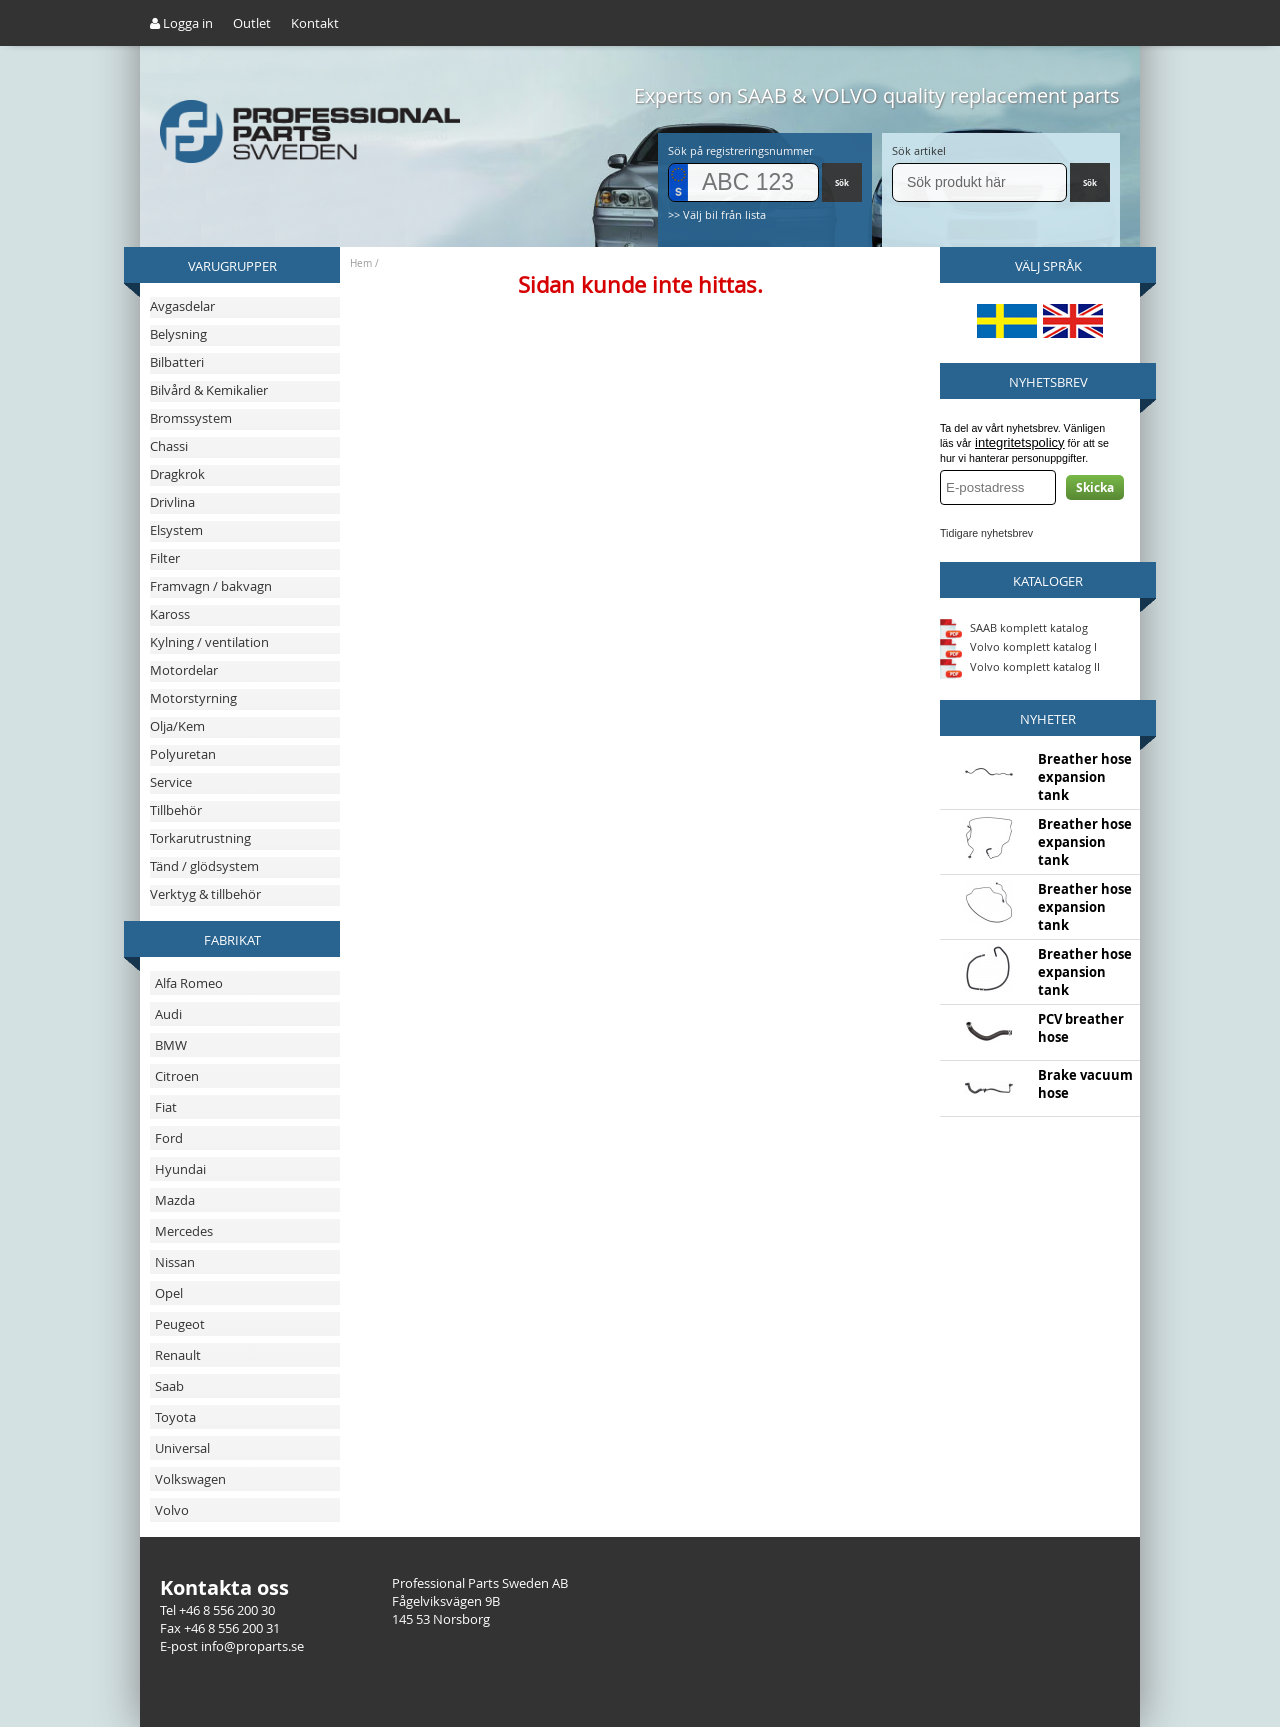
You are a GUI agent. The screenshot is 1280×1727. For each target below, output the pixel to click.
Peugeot (180, 1324)
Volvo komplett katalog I (1018, 646)
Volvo (172, 1510)
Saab (169, 1386)
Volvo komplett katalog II (1020, 666)
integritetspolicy (1020, 442)
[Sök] (979, 182)
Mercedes (184, 1231)
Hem (361, 263)
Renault (178, 1355)
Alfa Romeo (189, 983)
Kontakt (315, 23)
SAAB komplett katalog (1029, 626)
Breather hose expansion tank (1085, 777)
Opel (169, 1293)
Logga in (181, 23)
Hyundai (180, 1169)
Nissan (175, 1262)
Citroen (177, 1076)
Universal (182, 1448)
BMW (171, 1045)
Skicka (1095, 487)
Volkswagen (190, 1479)
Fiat (166, 1107)
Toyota (175, 1417)
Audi (168, 1014)
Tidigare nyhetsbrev (986, 533)
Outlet (252, 23)
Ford (169, 1138)
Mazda (175, 1200)
